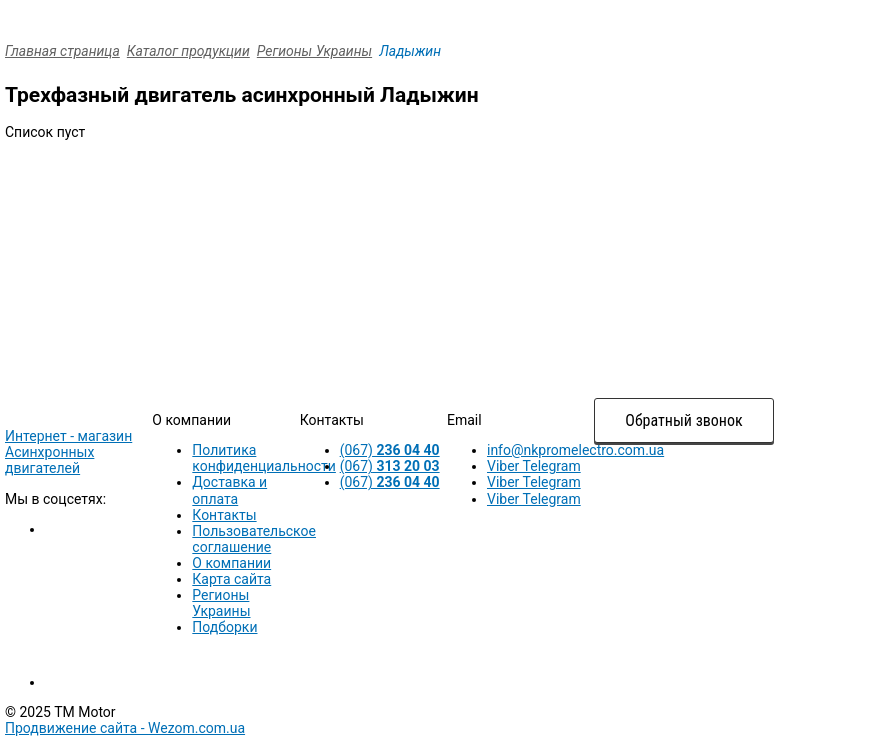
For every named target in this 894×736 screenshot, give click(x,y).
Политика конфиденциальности (264, 458)
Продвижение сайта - (125, 728)
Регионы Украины (314, 51)
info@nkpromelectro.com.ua (575, 450)
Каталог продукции (188, 51)
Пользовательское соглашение (254, 539)
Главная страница (62, 51)
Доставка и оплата (229, 490)
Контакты (224, 515)
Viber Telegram (534, 466)
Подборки (224, 627)
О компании (231, 563)
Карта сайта (231, 579)
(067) (390, 450)
